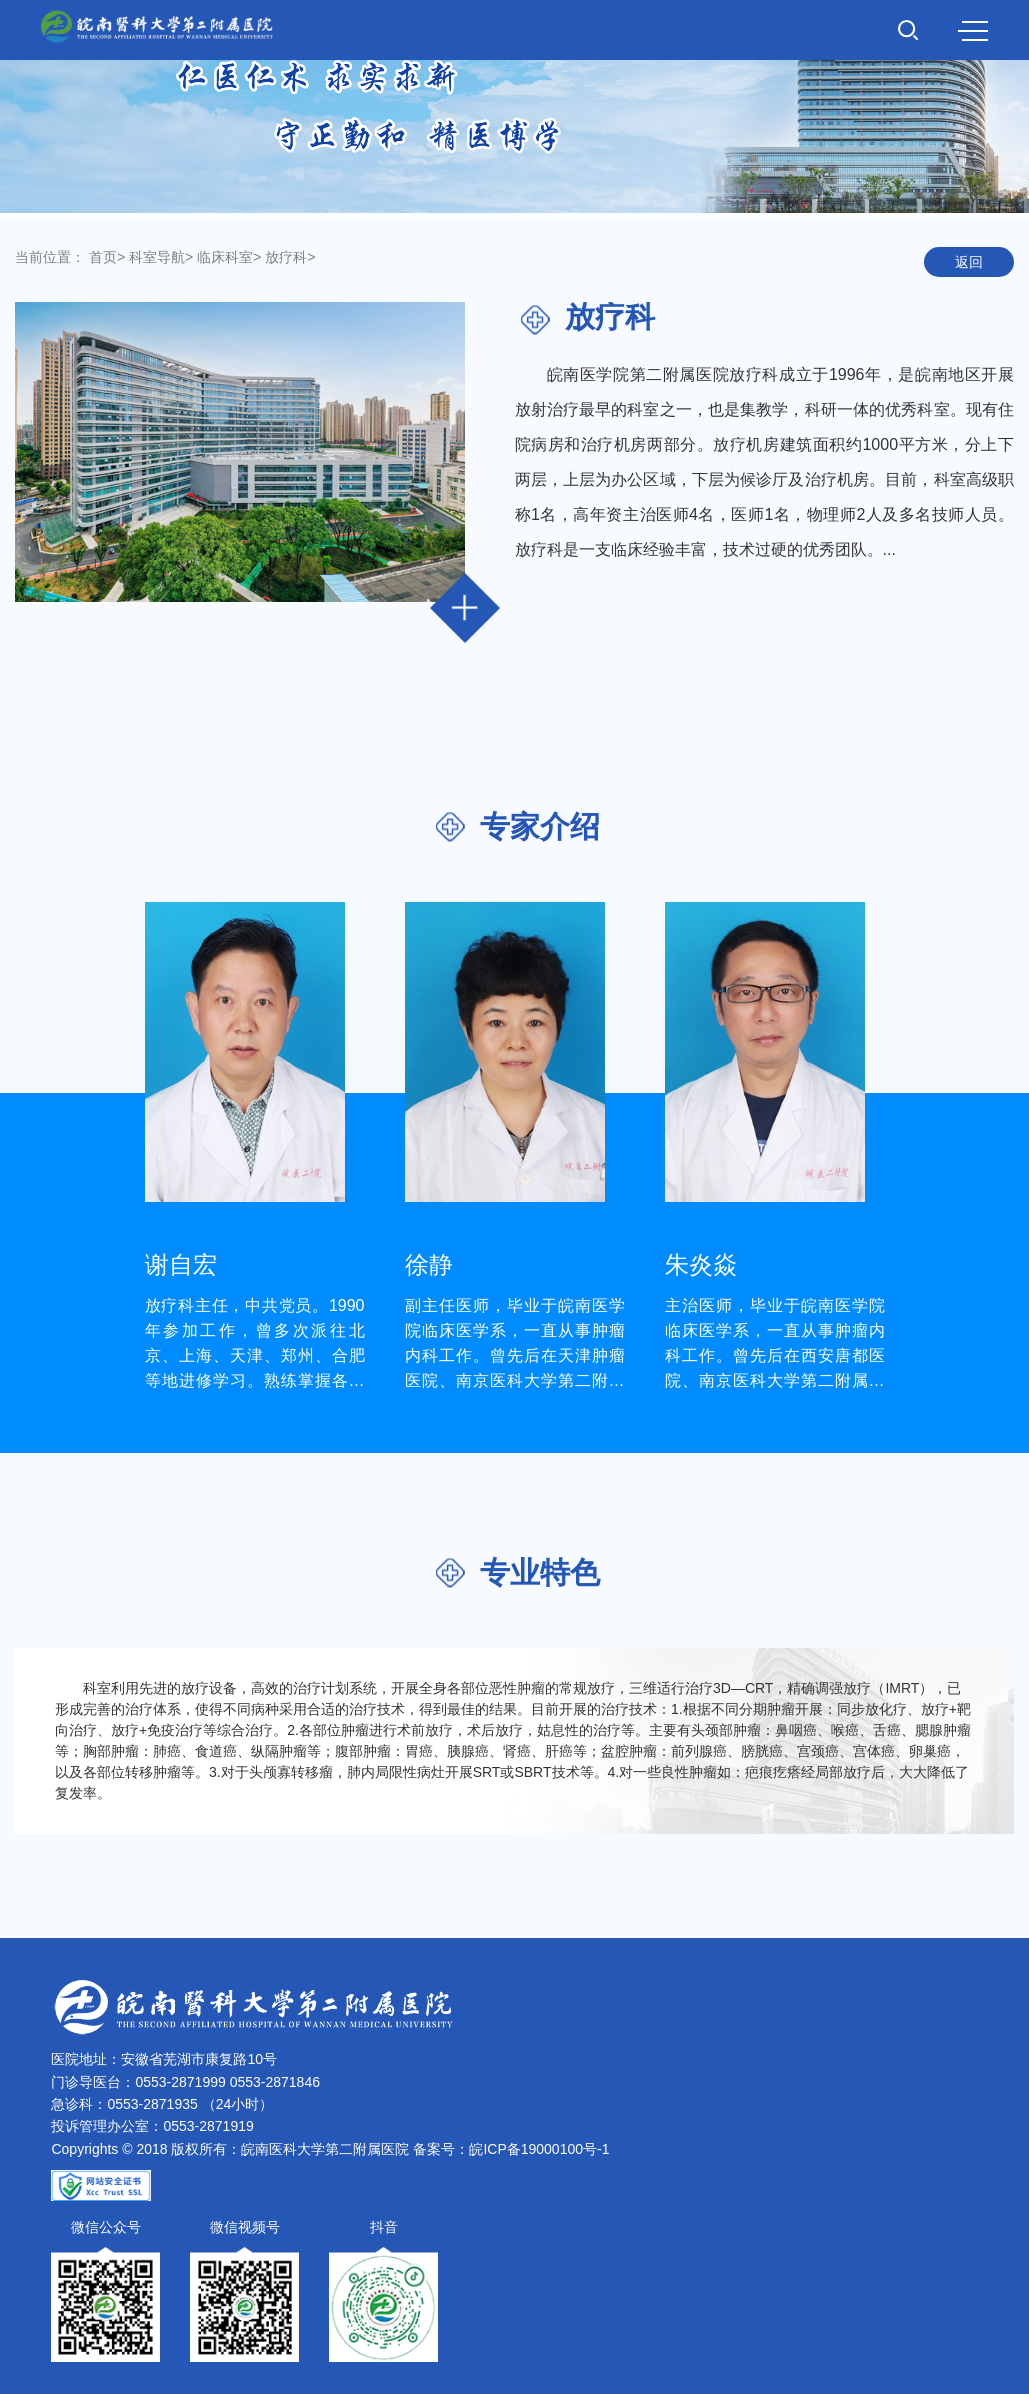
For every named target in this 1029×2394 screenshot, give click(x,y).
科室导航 (157, 257)
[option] (255, 1147)
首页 (103, 257)
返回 (969, 262)
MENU (973, 31)
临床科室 (225, 257)
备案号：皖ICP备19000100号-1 (511, 2149)
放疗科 (286, 257)
